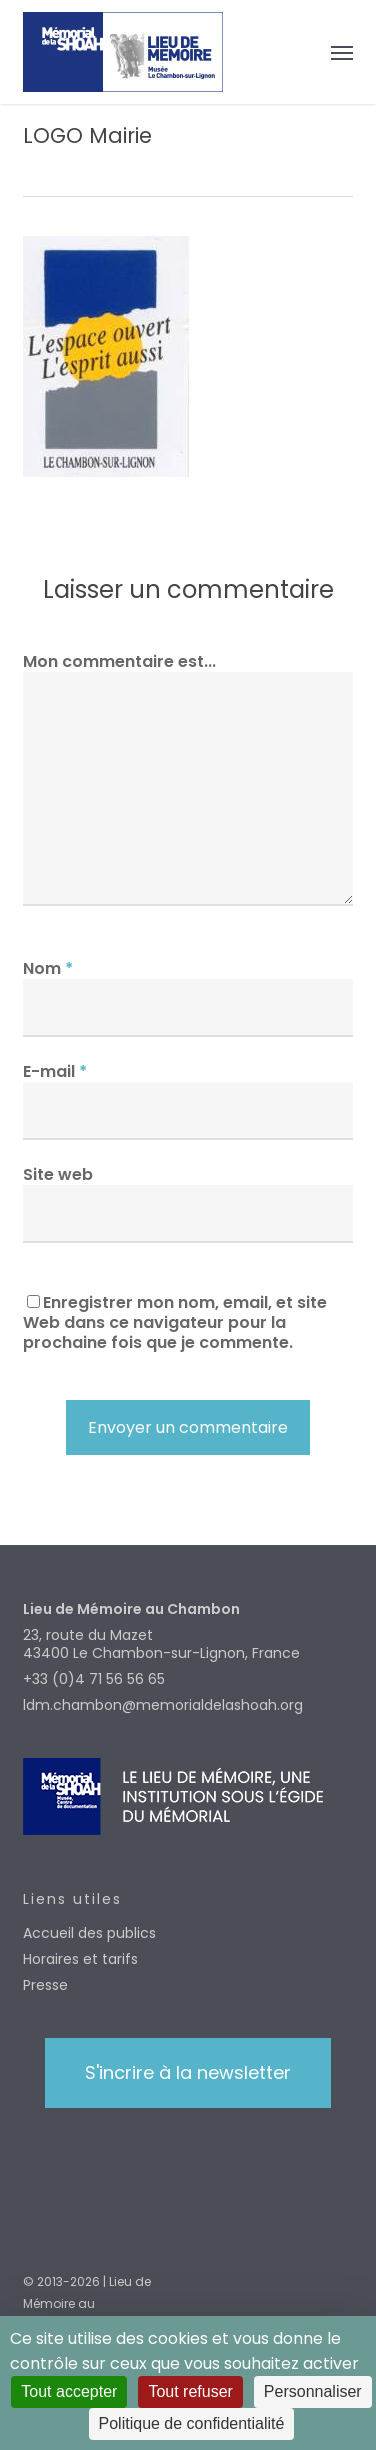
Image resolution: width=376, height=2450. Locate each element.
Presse (45, 1985)
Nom (48, 968)
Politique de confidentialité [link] (192, 2423)
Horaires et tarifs (80, 1959)
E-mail (55, 1071)
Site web (58, 1174)
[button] (342, 52)
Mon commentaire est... (119, 661)
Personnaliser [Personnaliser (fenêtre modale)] (313, 2391)
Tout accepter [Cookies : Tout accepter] (69, 2391)
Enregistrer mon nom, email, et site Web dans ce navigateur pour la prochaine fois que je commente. (175, 1322)
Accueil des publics (89, 1933)
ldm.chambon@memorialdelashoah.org (163, 1705)
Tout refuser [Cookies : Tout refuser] (190, 2391)
